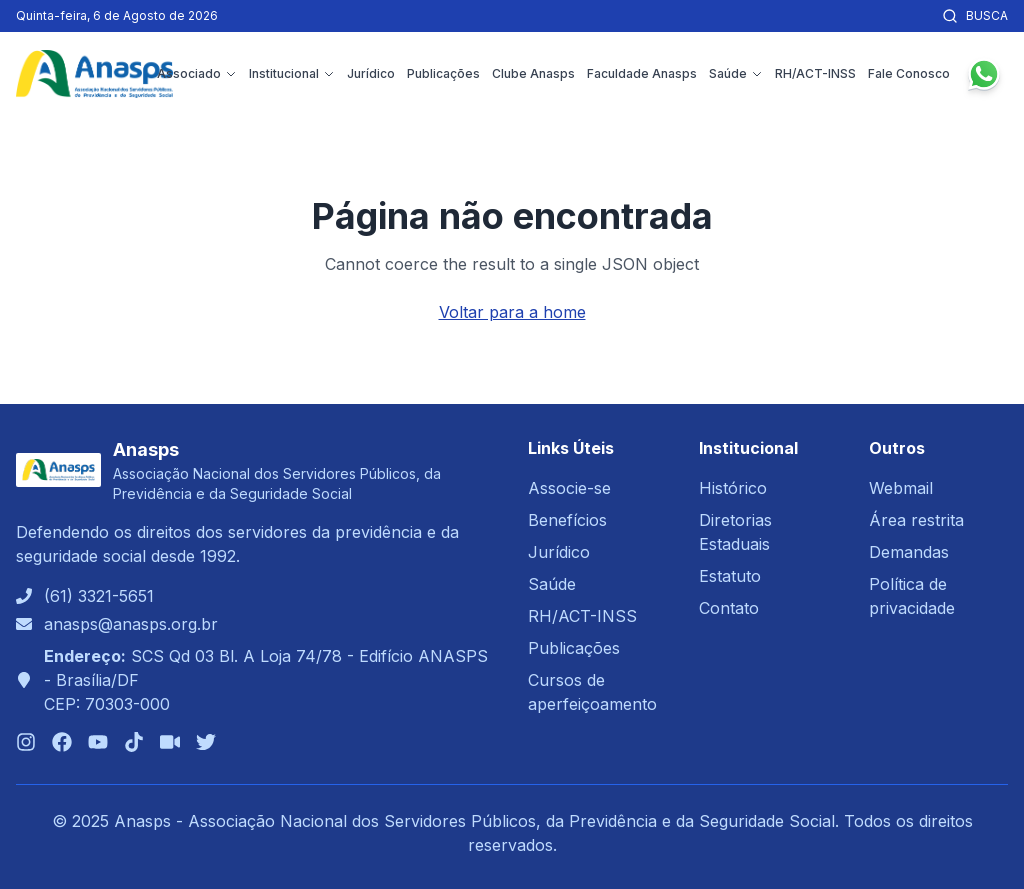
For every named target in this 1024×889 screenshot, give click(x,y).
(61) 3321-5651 (99, 596)
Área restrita (916, 520)
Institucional (292, 73)
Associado (197, 73)
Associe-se (569, 488)
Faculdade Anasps (642, 73)
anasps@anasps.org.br (131, 624)
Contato (729, 608)
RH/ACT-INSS (815, 73)
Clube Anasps (533, 73)
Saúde (736, 73)
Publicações (443, 73)
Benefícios (567, 520)
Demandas (909, 552)
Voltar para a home (512, 312)
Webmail (901, 488)
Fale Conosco (909, 73)
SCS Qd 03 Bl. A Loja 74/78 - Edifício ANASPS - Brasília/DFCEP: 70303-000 (266, 680)
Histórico (733, 488)
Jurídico (371, 73)
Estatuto (730, 576)
